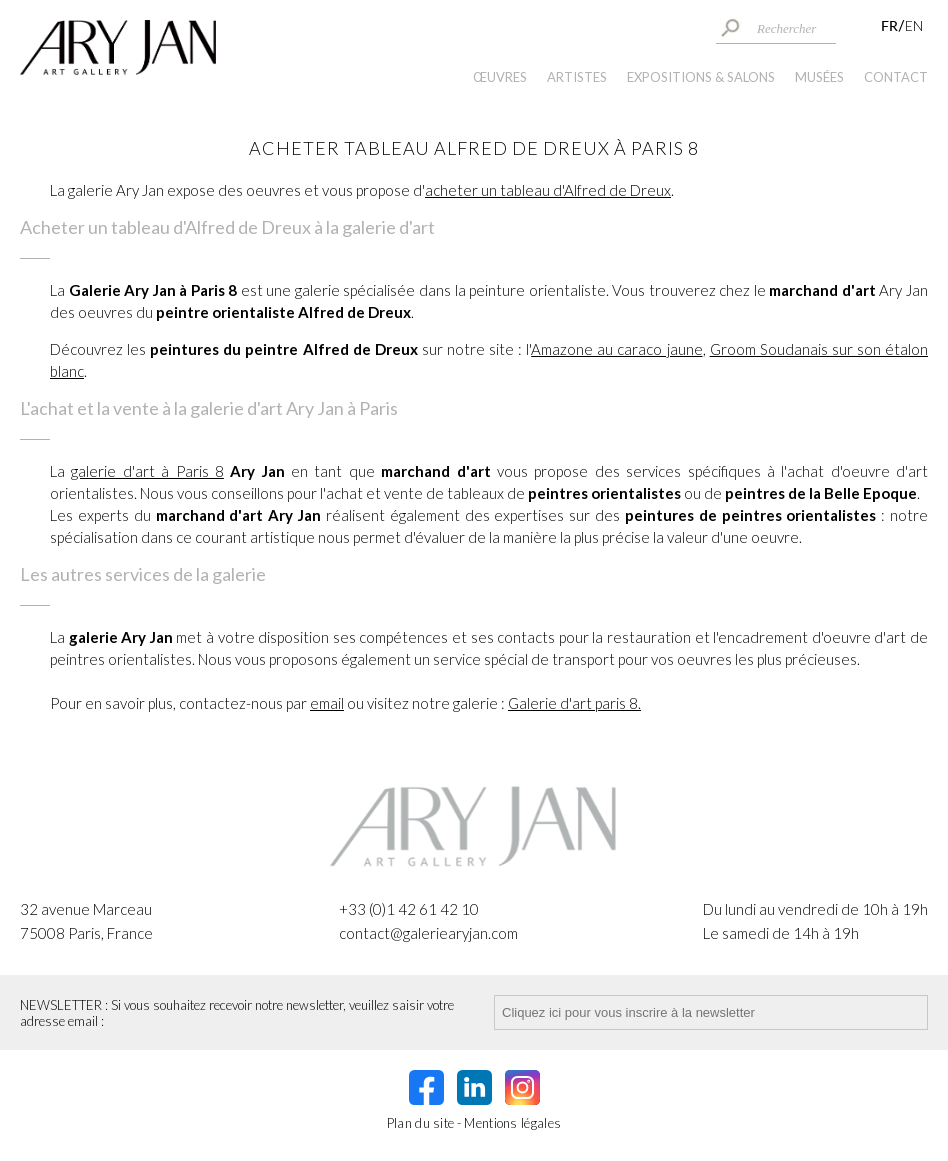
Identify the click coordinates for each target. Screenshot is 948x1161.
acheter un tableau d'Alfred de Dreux (548, 190)
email (327, 703)
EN (914, 25)
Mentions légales (512, 1123)
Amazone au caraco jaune (616, 349)
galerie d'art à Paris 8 (147, 471)
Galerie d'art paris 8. (574, 703)
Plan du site (421, 1123)
